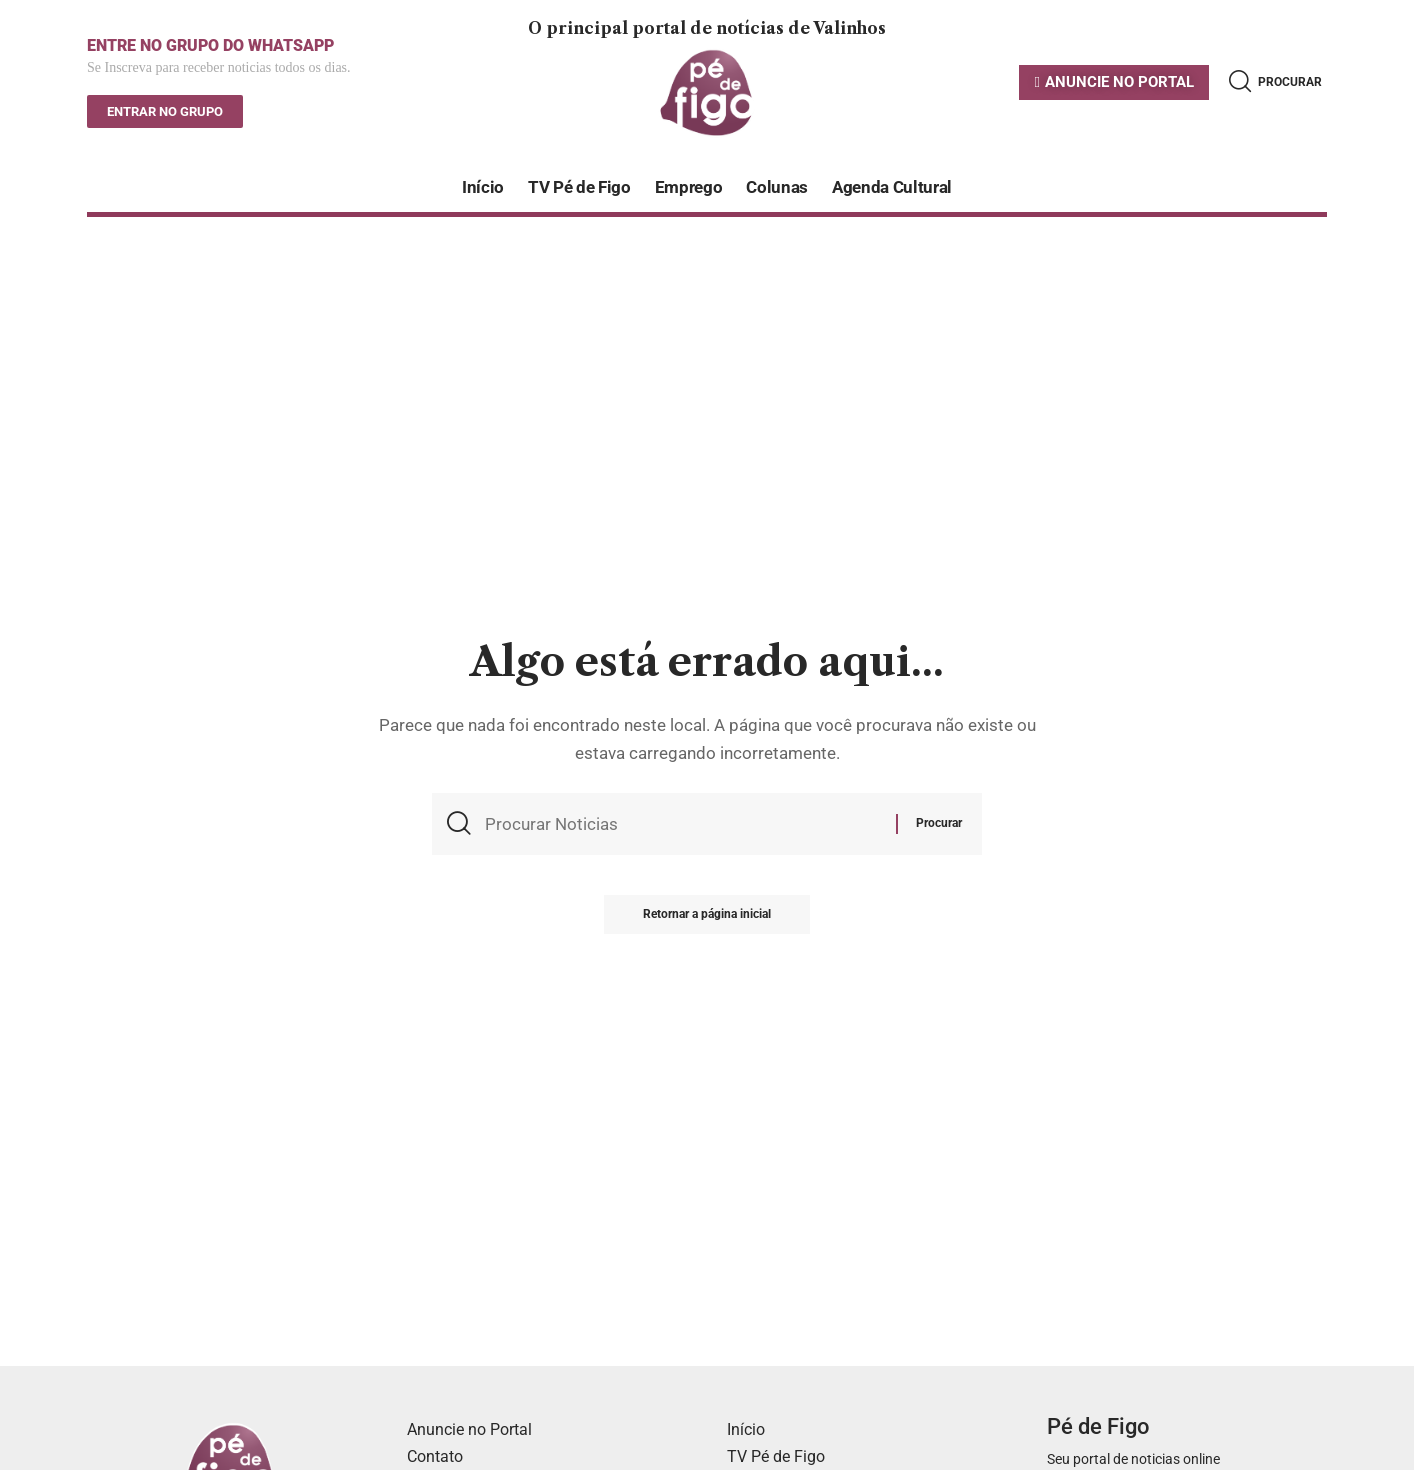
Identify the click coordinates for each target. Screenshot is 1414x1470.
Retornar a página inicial (707, 916)
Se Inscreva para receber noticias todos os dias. (219, 68)
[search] (1275, 81)
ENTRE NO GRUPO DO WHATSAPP (210, 45)
